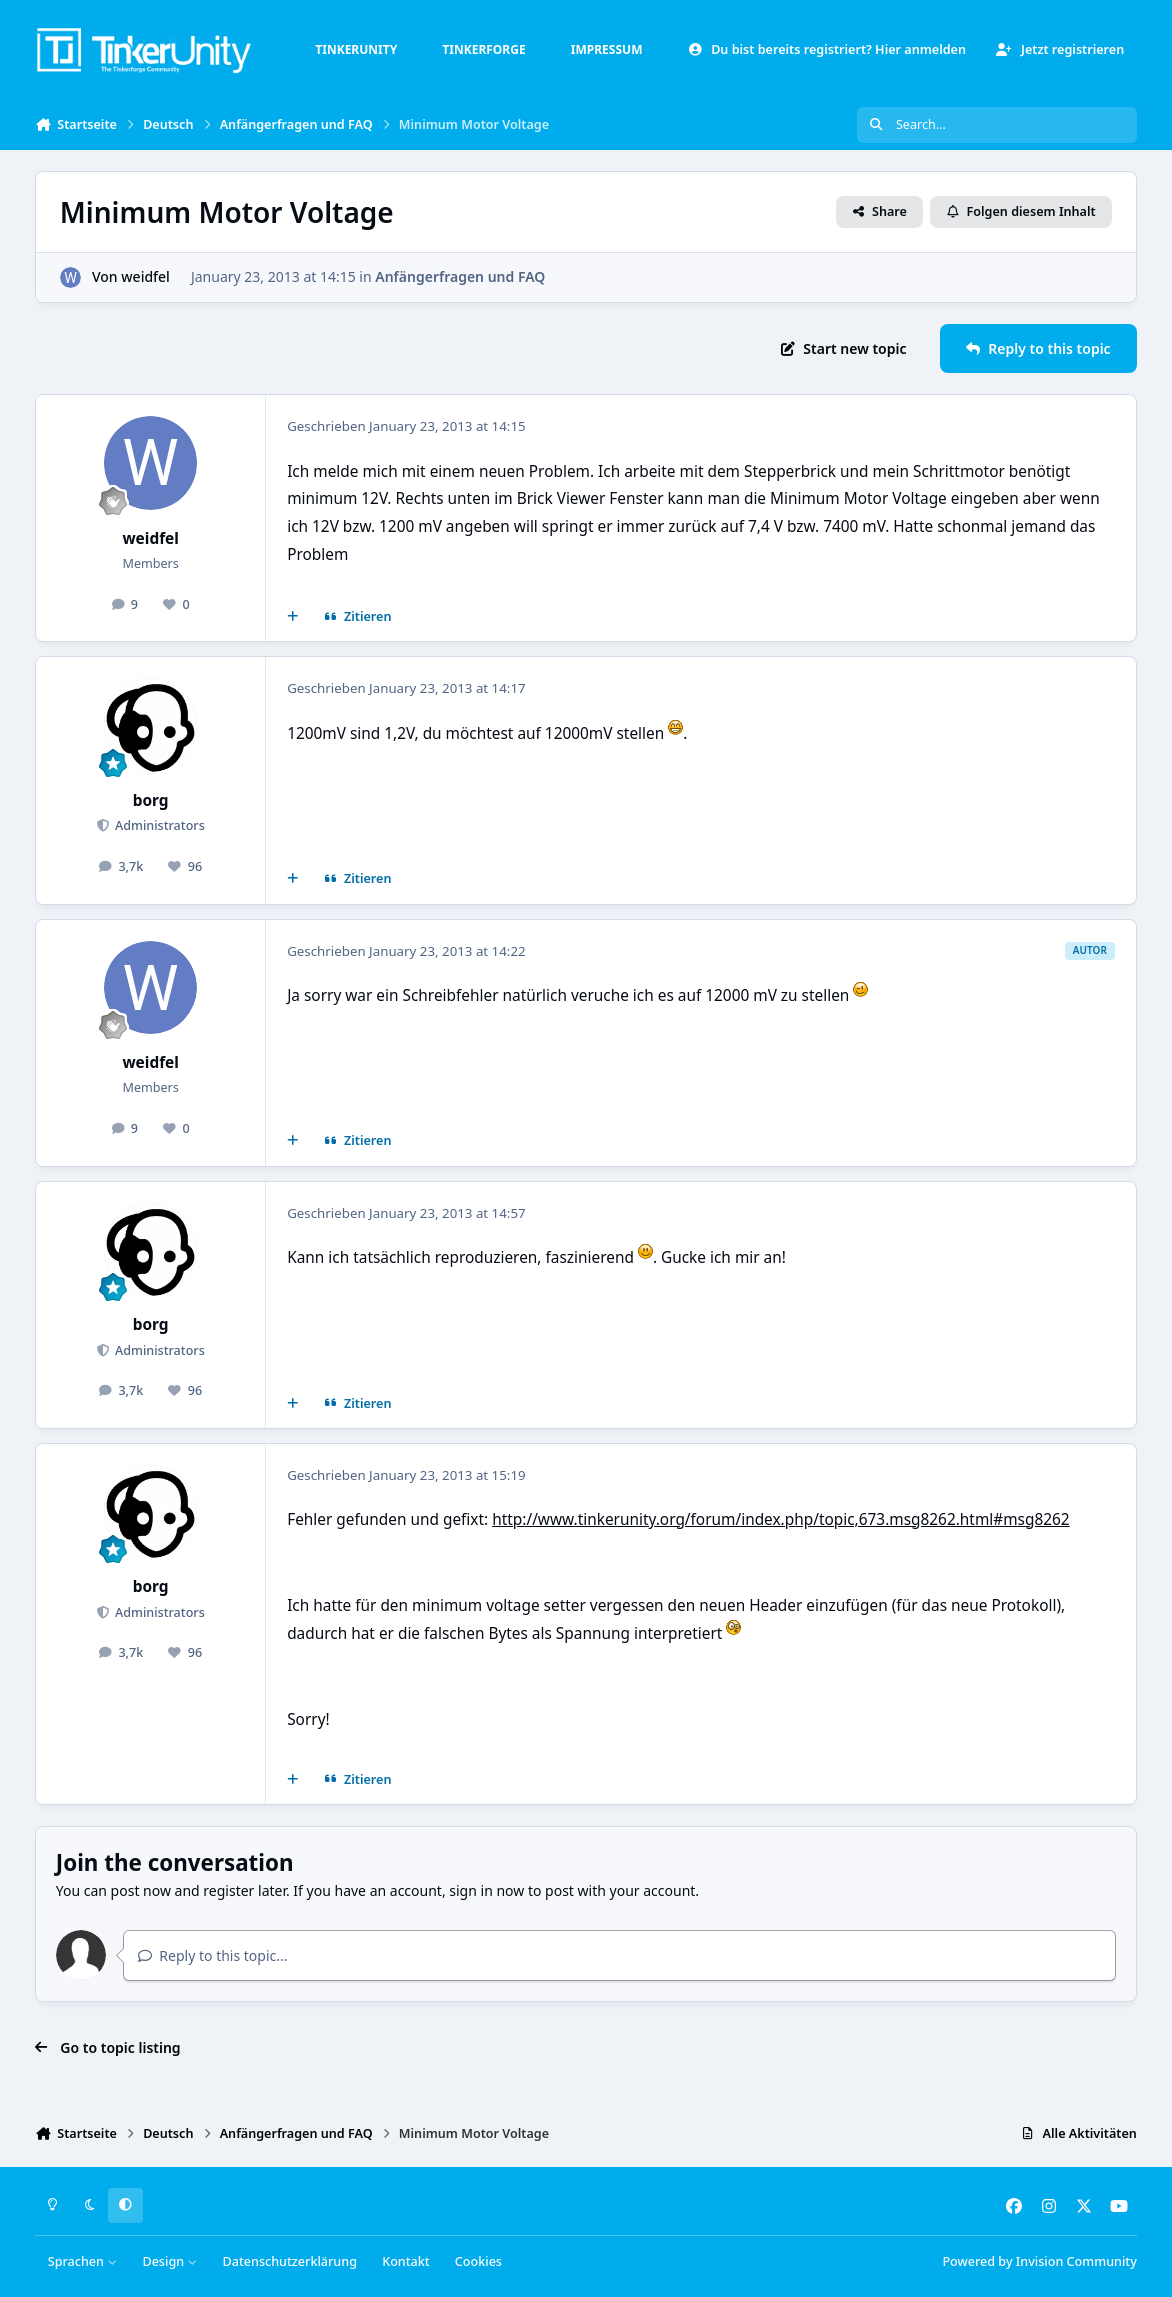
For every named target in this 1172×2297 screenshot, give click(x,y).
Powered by (1039, 2261)
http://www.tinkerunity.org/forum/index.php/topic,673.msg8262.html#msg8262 (780, 1519)
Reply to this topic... (213, 1955)
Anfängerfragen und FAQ (460, 276)
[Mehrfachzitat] (293, 617)
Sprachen (83, 2261)
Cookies (478, 2261)
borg (151, 800)
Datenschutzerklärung (290, 2261)
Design (169, 2261)
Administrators (158, 825)
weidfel (145, 276)
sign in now (486, 1890)
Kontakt (405, 2261)
